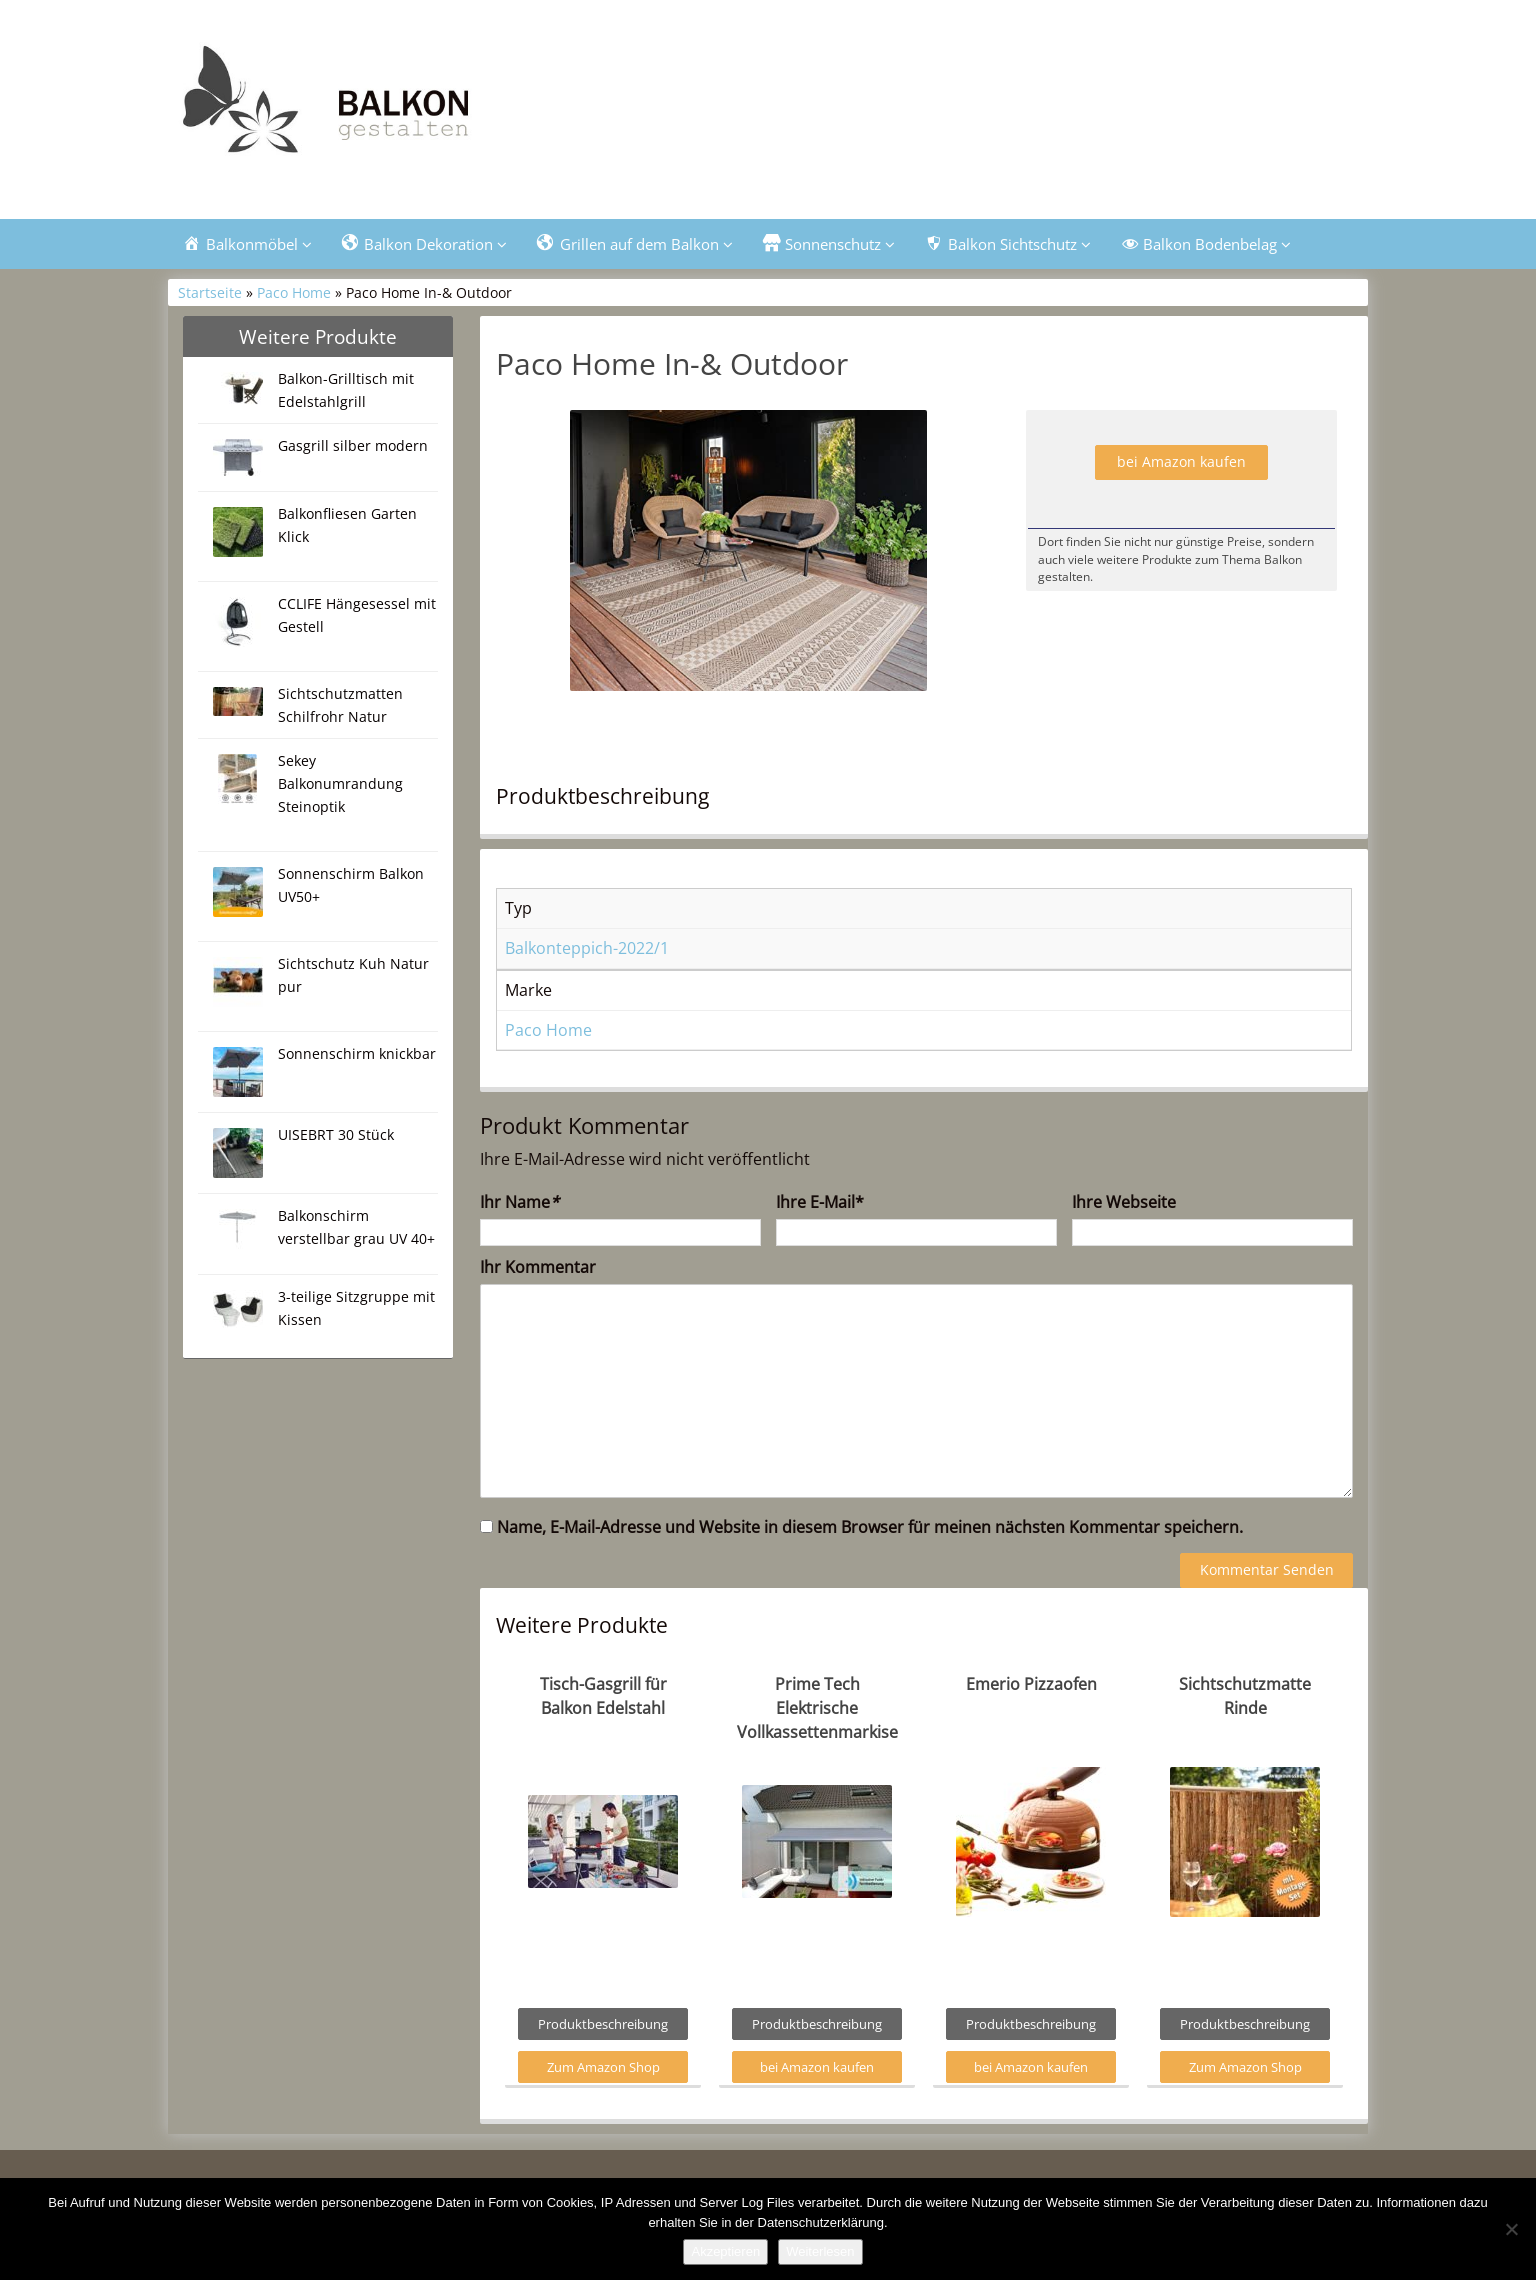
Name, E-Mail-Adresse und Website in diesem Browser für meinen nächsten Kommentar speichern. (870, 1527)
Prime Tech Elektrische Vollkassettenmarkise (817, 1708)
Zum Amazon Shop (603, 2067)
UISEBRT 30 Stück (336, 1134)
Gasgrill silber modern (353, 445)
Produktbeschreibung (603, 2024)
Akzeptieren (725, 2251)
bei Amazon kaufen (1181, 461)
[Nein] (1511, 2229)
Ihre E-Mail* (820, 1202)
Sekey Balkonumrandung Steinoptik (340, 783)
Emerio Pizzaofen (1031, 1684)
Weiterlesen (820, 2251)
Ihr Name (519, 1202)
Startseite (210, 292)
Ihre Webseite (1124, 1202)
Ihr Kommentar (538, 1267)
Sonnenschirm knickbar (357, 1053)
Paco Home (294, 292)
